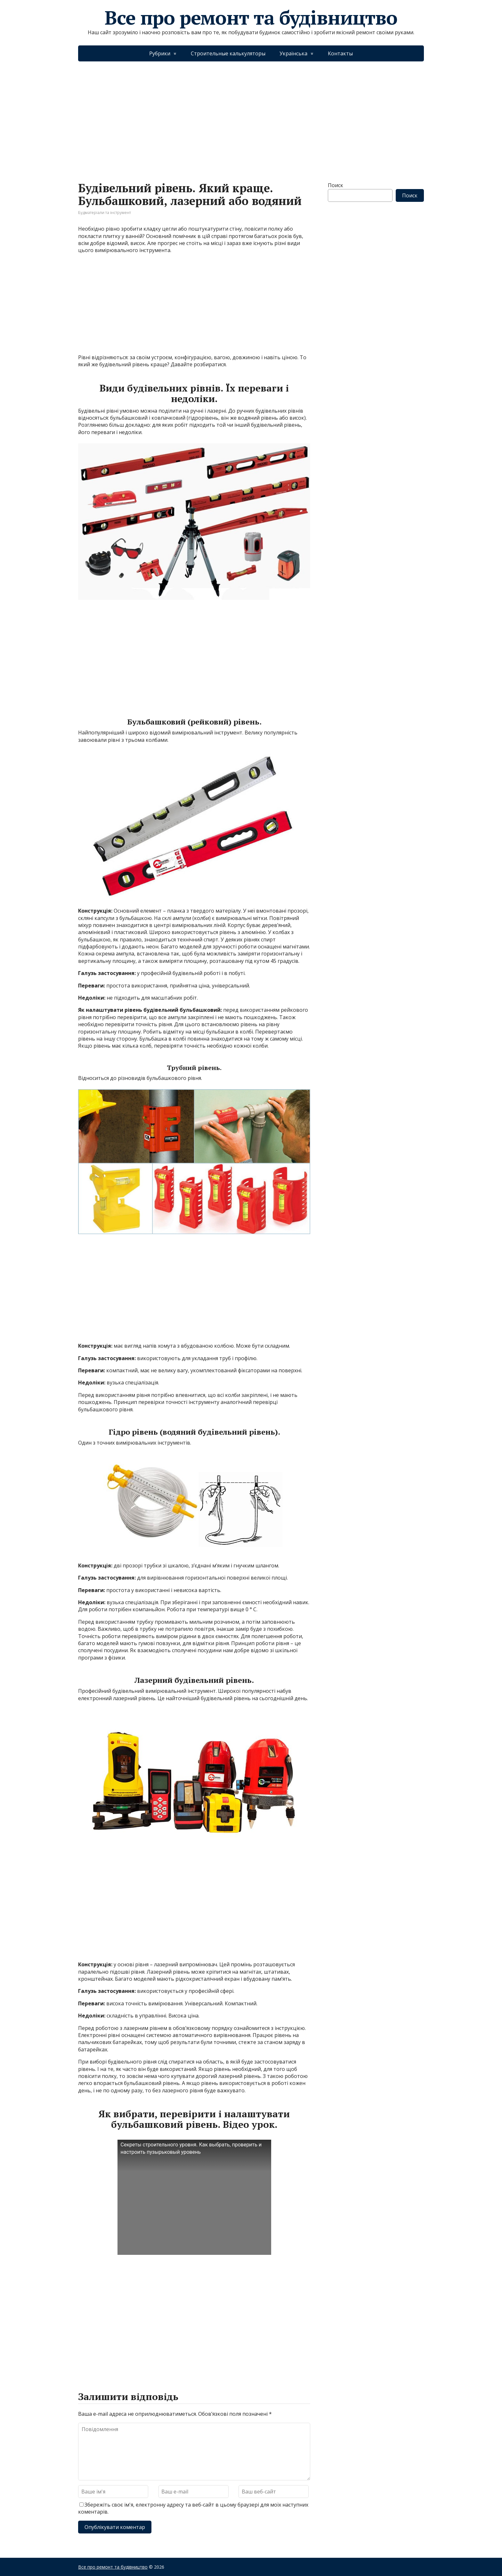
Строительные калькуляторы (228, 53)
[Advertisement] (251, 115)
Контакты (340, 53)
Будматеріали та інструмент (104, 212)
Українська (293, 53)
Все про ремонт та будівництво (251, 18)
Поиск (335, 185)
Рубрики (159, 53)
